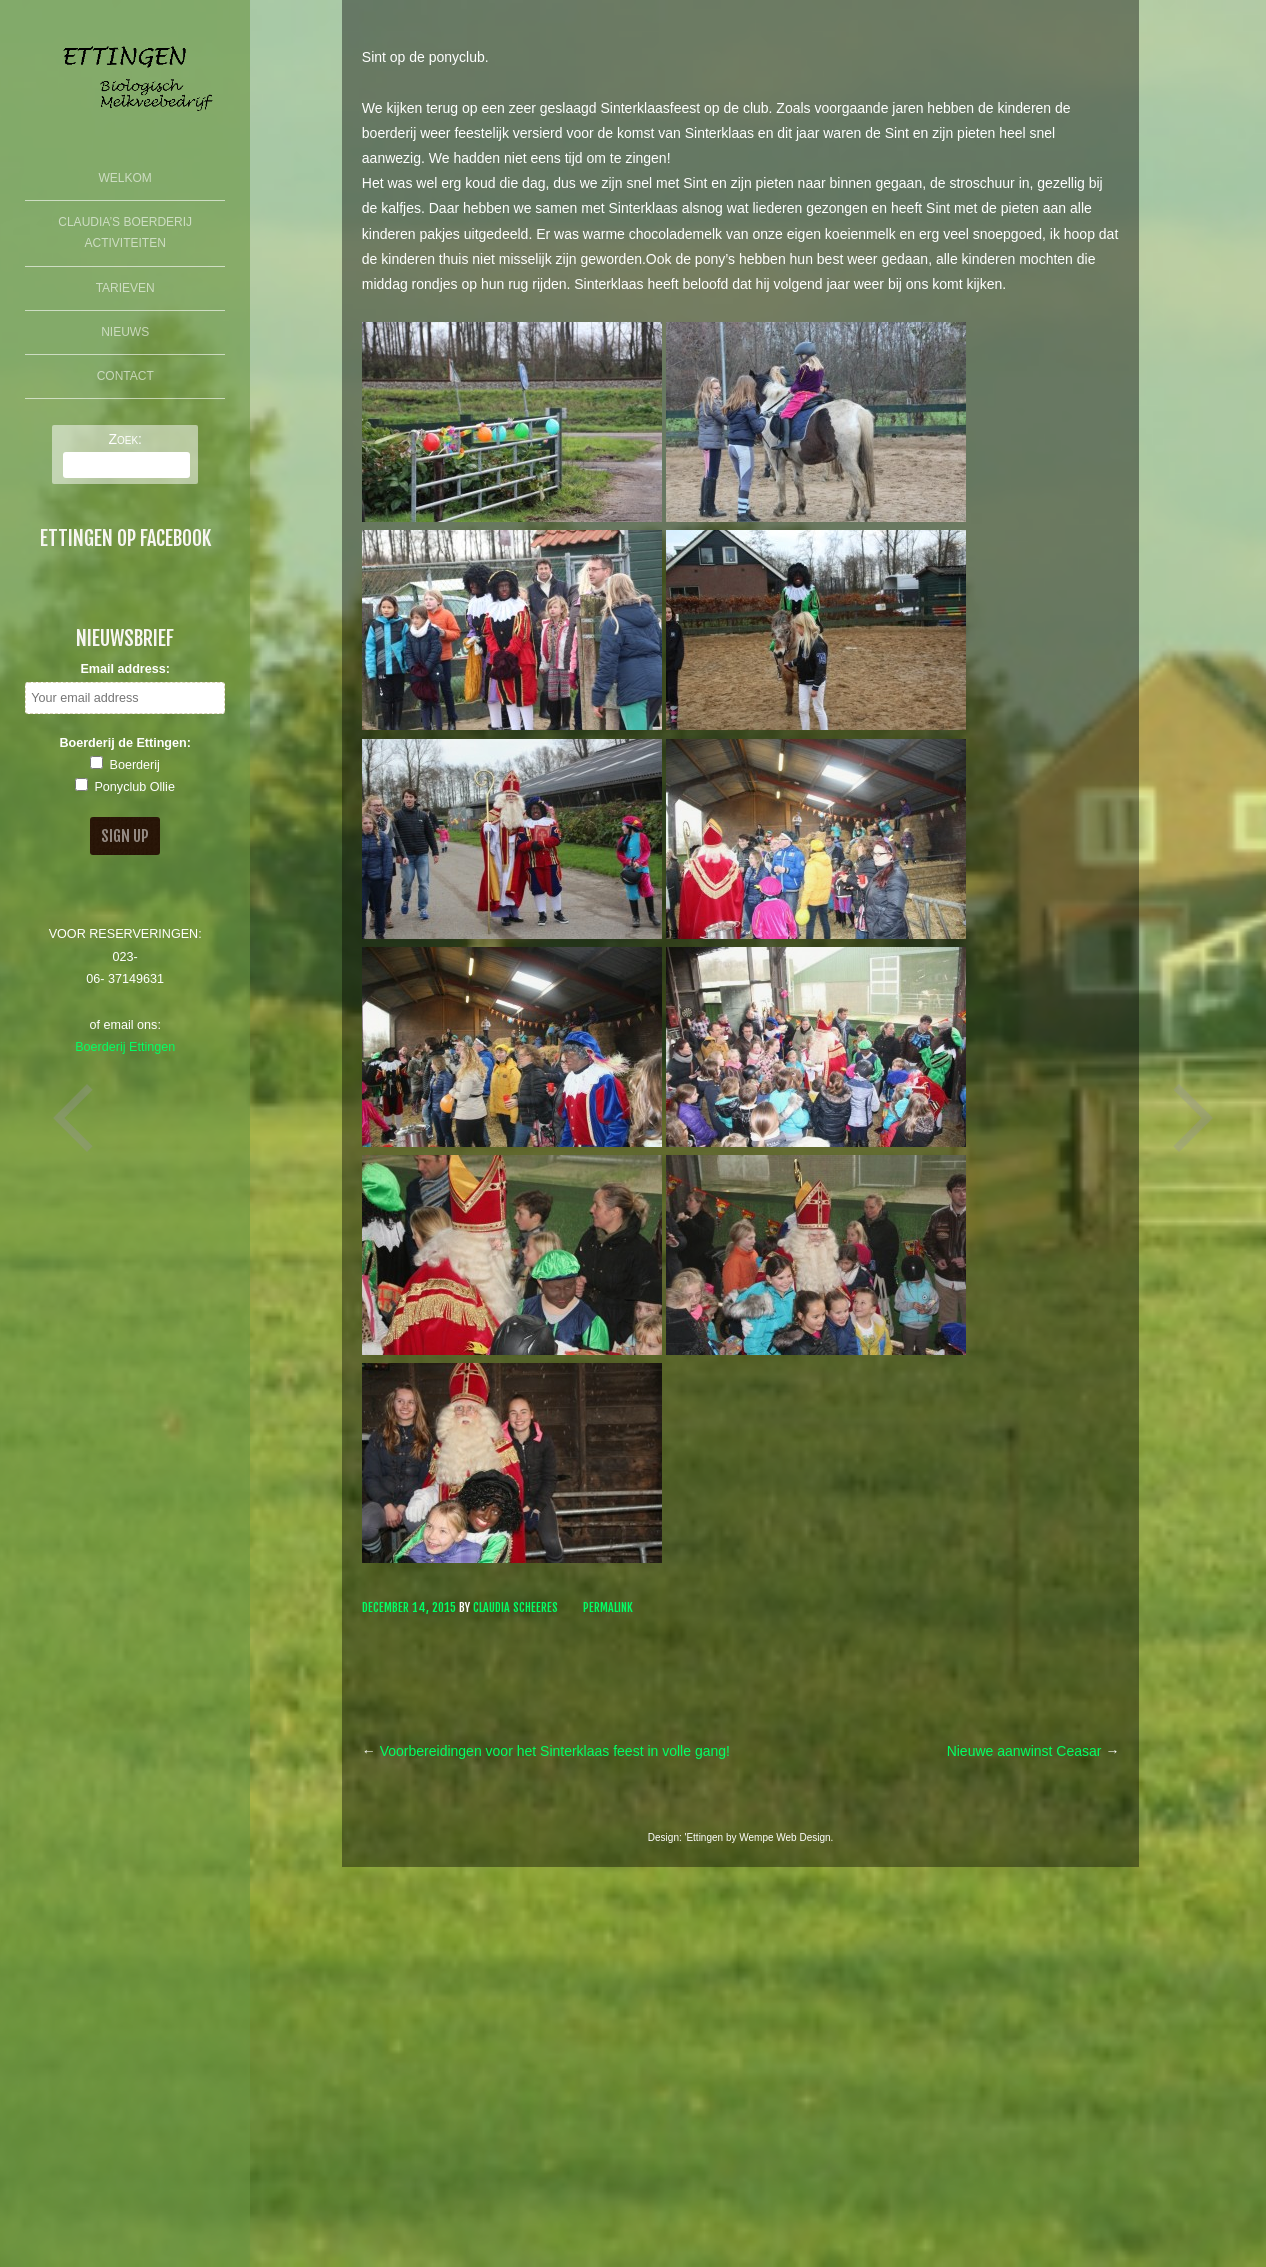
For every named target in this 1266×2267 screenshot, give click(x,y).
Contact (125, 376)
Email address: (125, 669)
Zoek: (125, 439)
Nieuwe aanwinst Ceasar (1033, 1751)
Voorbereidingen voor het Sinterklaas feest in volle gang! (546, 1751)
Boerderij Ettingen (125, 1047)
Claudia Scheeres (515, 1607)
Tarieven (125, 288)
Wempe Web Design (784, 1837)
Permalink (608, 1607)
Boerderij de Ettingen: (125, 743)
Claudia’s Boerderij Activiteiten (125, 233)
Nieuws (125, 332)
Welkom (125, 178)
